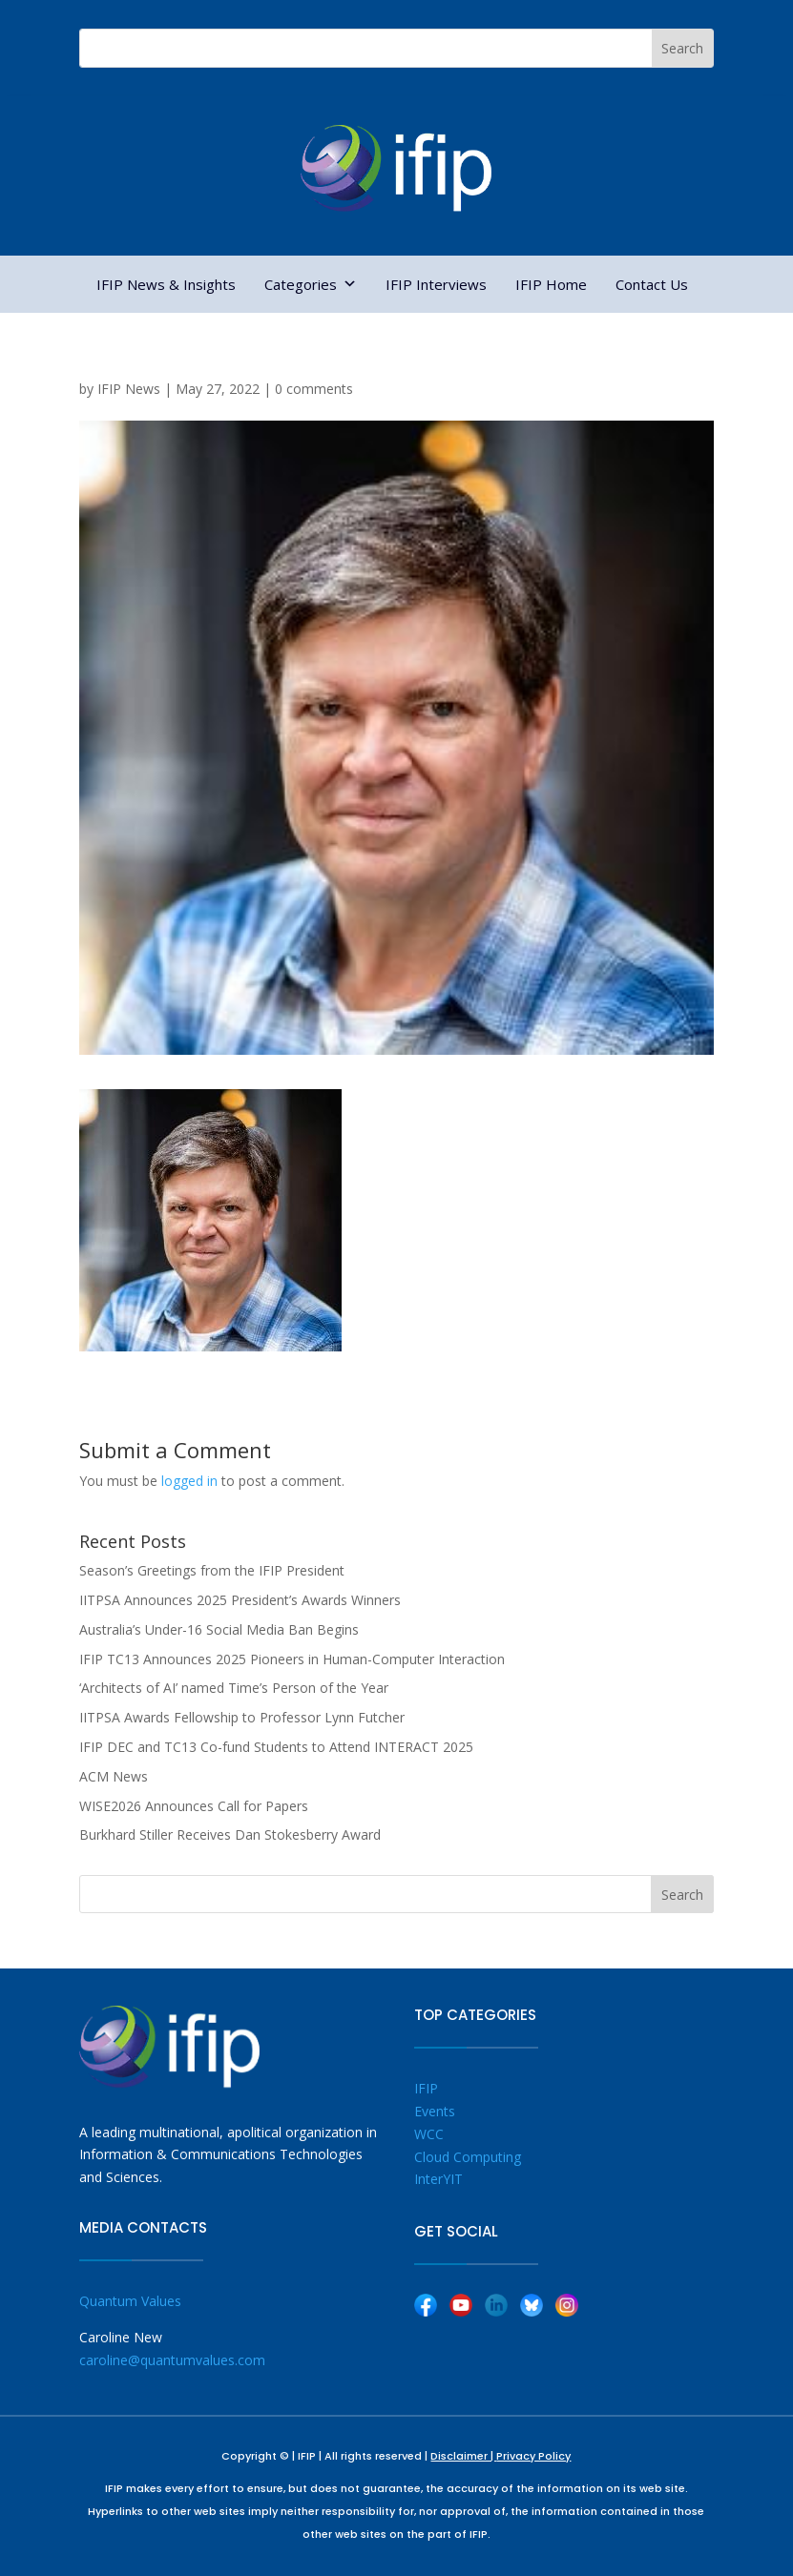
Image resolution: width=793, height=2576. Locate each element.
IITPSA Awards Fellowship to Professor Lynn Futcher (242, 1717)
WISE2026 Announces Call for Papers (193, 1806)
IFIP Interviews (436, 284)
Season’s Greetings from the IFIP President (211, 1570)
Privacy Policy (533, 2455)
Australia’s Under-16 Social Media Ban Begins (219, 1629)
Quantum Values (130, 2301)
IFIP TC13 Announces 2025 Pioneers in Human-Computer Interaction (292, 1659)
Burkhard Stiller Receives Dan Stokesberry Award (230, 1834)
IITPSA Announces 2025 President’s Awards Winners (240, 1600)
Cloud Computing (467, 2157)
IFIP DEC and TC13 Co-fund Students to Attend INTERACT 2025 (276, 1747)
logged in (189, 1481)
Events (434, 2111)
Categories (310, 284)
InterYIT (438, 2179)
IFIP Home (551, 284)
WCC (429, 2134)
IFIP (426, 2088)
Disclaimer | (463, 2455)
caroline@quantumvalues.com (172, 2360)
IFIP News (128, 389)
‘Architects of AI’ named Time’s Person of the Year (233, 1688)
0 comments (314, 389)
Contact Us (652, 284)
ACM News (113, 1776)
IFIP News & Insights (166, 284)
